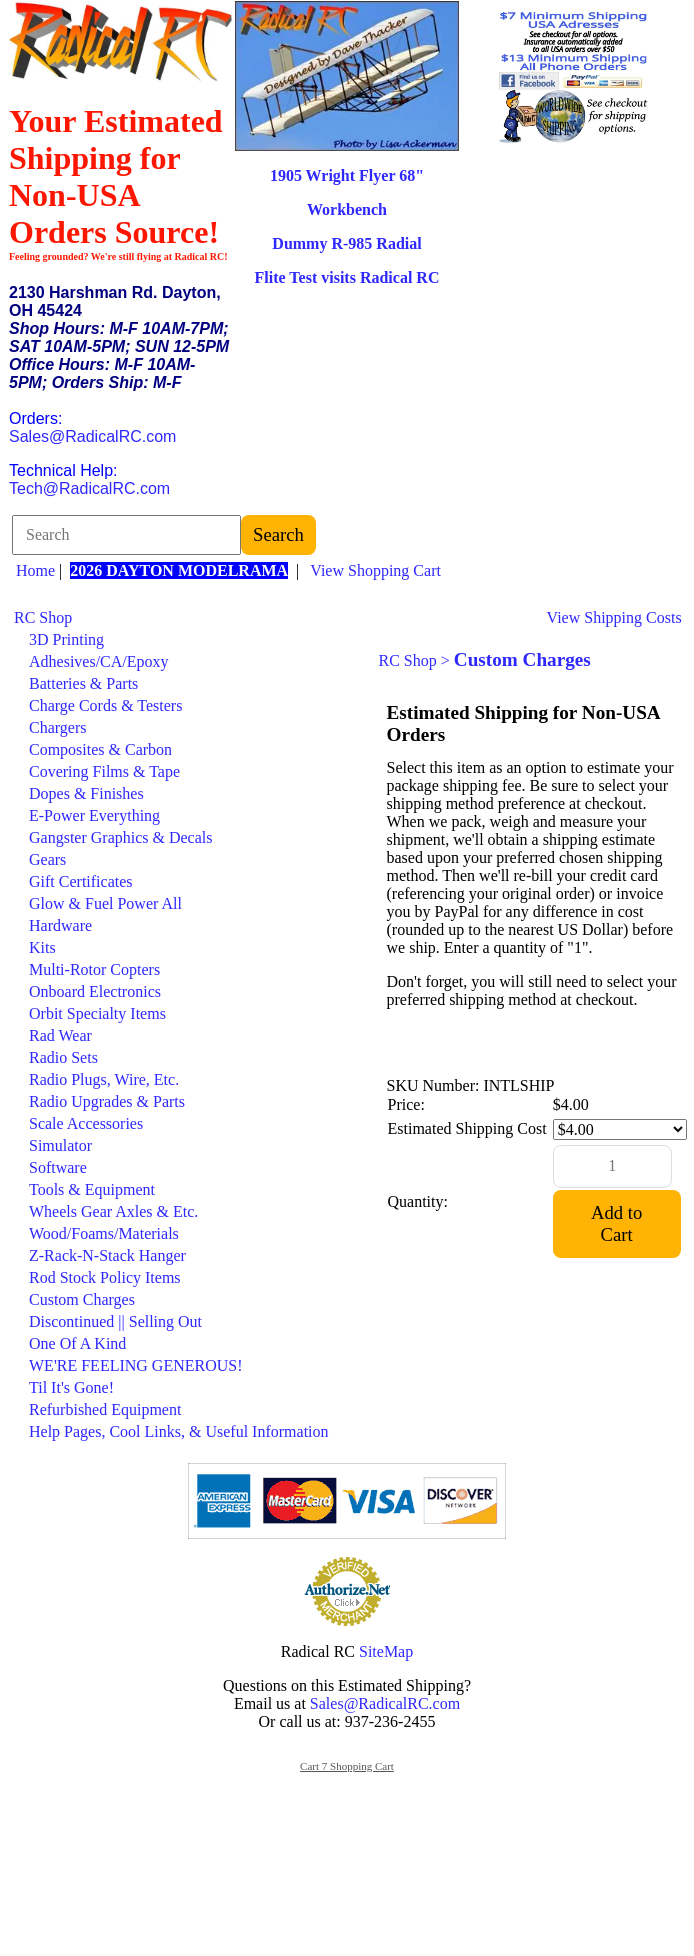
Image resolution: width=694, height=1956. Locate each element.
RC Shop (43, 617)
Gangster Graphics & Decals (121, 837)
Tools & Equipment (92, 1189)
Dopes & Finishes (86, 793)
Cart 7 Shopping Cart (347, 1766)
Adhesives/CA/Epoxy (99, 661)
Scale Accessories (86, 1123)
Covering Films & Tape (104, 771)
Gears (47, 859)
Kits (42, 947)
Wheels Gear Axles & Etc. (113, 1211)
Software (58, 1167)
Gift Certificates (81, 881)
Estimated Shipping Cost (467, 1128)
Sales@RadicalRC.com (92, 436)
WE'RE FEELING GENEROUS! (136, 1365)
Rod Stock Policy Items (105, 1277)
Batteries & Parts (83, 683)
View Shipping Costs (614, 617)
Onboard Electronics (95, 991)
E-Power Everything (94, 815)
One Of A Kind (77, 1343)
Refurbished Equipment (105, 1409)
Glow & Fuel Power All (105, 903)
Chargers (57, 727)
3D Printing (66, 639)
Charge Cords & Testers (105, 705)
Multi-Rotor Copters (94, 969)
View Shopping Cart (375, 570)
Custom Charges (82, 1299)
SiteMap (386, 1651)
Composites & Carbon (100, 749)
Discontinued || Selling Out (115, 1321)
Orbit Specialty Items (97, 1013)
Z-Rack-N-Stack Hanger (107, 1255)
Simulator (60, 1145)
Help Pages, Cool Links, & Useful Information (179, 1431)
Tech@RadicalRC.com (89, 488)
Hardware (60, 925)
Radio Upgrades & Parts (107, 1101)
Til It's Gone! (71, 1387)
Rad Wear (60, 1035)
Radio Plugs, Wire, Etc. (104, 1079)
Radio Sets (63, 1057)
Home (35, 570)
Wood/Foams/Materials (104, 1233)
